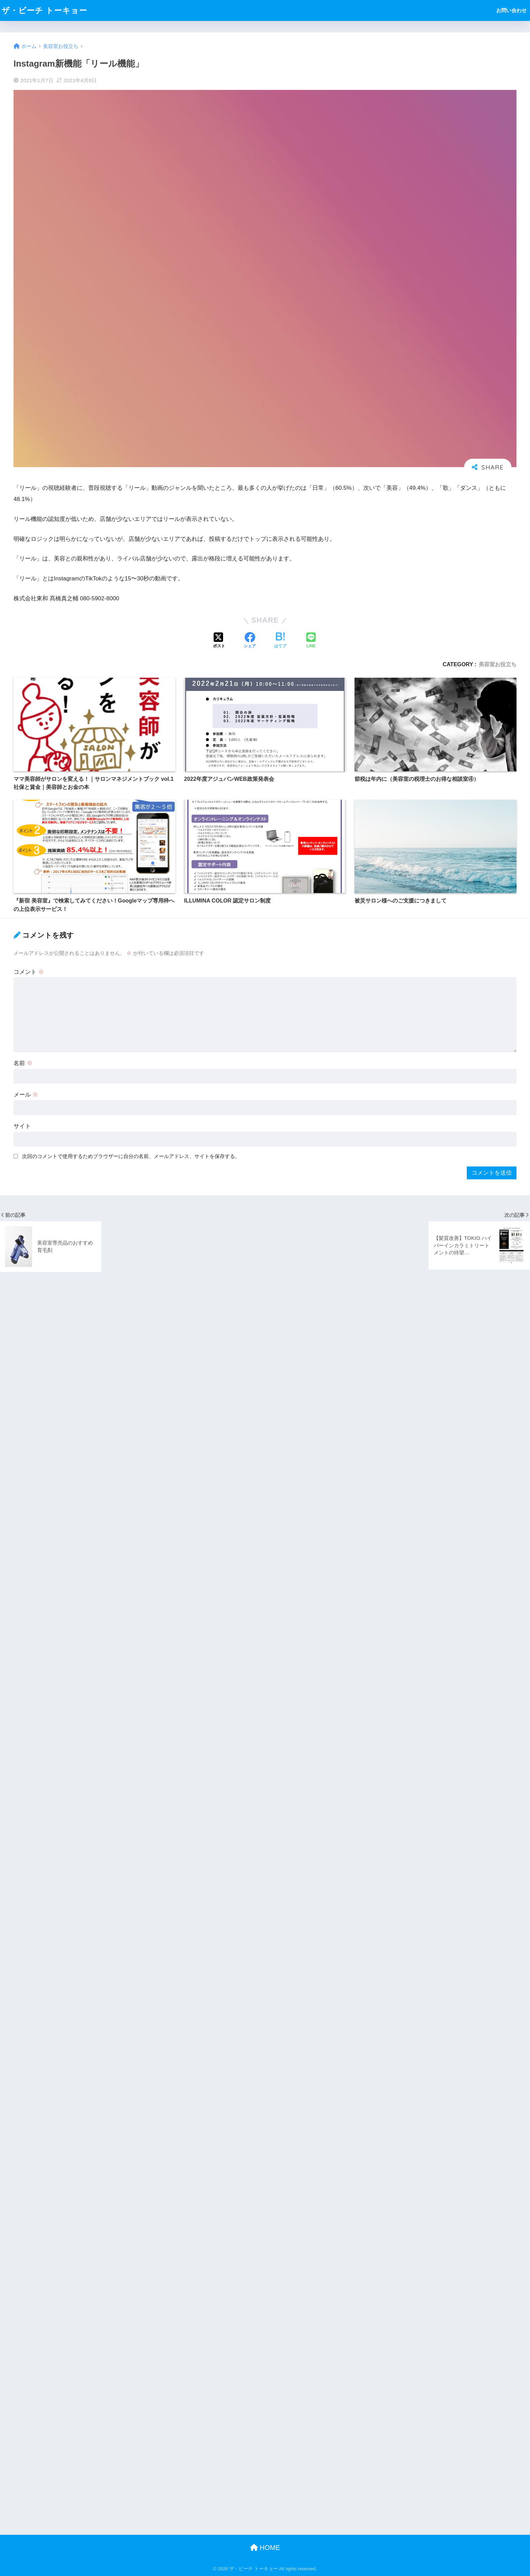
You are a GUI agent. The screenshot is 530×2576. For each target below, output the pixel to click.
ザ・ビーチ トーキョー (44, 10)
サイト (22, 1126)
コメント (29, 972)
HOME (265, 2547)
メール (26, 1094)
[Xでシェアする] (219, 641)
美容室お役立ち (497, 664)
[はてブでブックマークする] (280, 641)
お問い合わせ (511, 10)
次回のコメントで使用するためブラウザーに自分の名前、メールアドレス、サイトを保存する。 (131, 1156)
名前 (23, 1063)
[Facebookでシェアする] (250, 641)
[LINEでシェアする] (311, 641)
